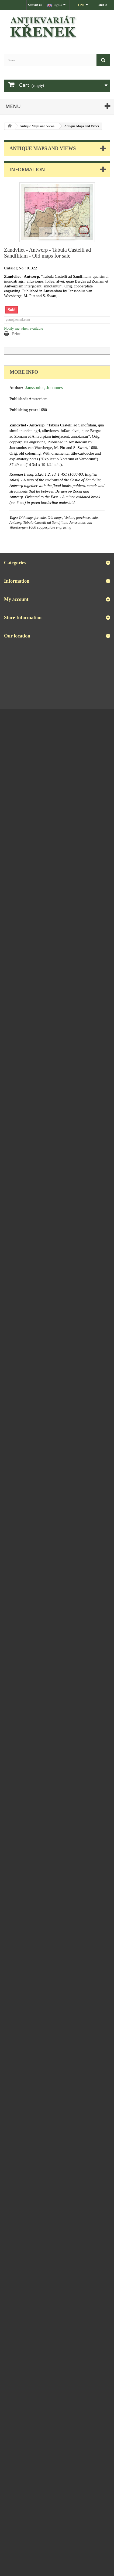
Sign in (102, 4)
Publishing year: (23, 410)
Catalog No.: (15, 268)
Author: (16, 388)
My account (16, 599)
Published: (18, 399)
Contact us (35, 4)
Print (16, 334)
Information (27, 169)
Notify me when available (23, 328)
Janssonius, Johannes (44, 387)
